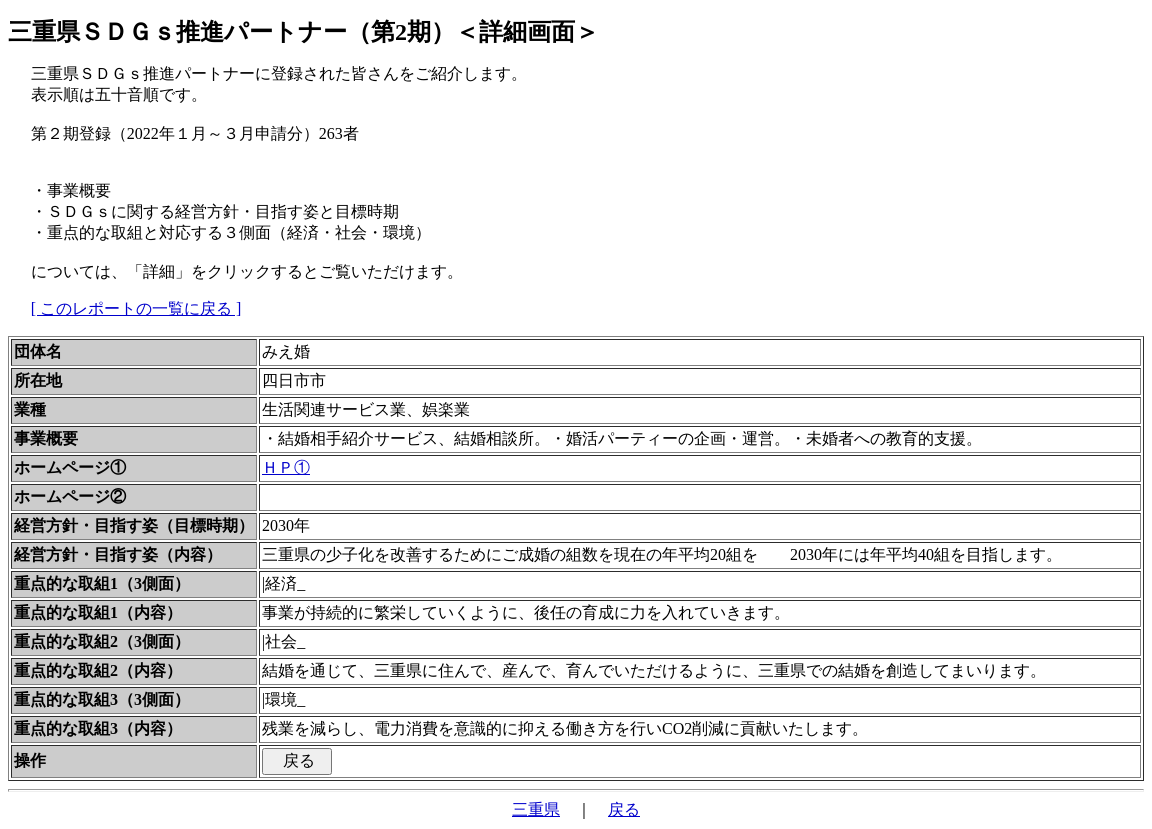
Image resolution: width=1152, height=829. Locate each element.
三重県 (536, 809)
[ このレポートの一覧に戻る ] (136, 308)
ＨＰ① (286, 467)
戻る (624, 809)
